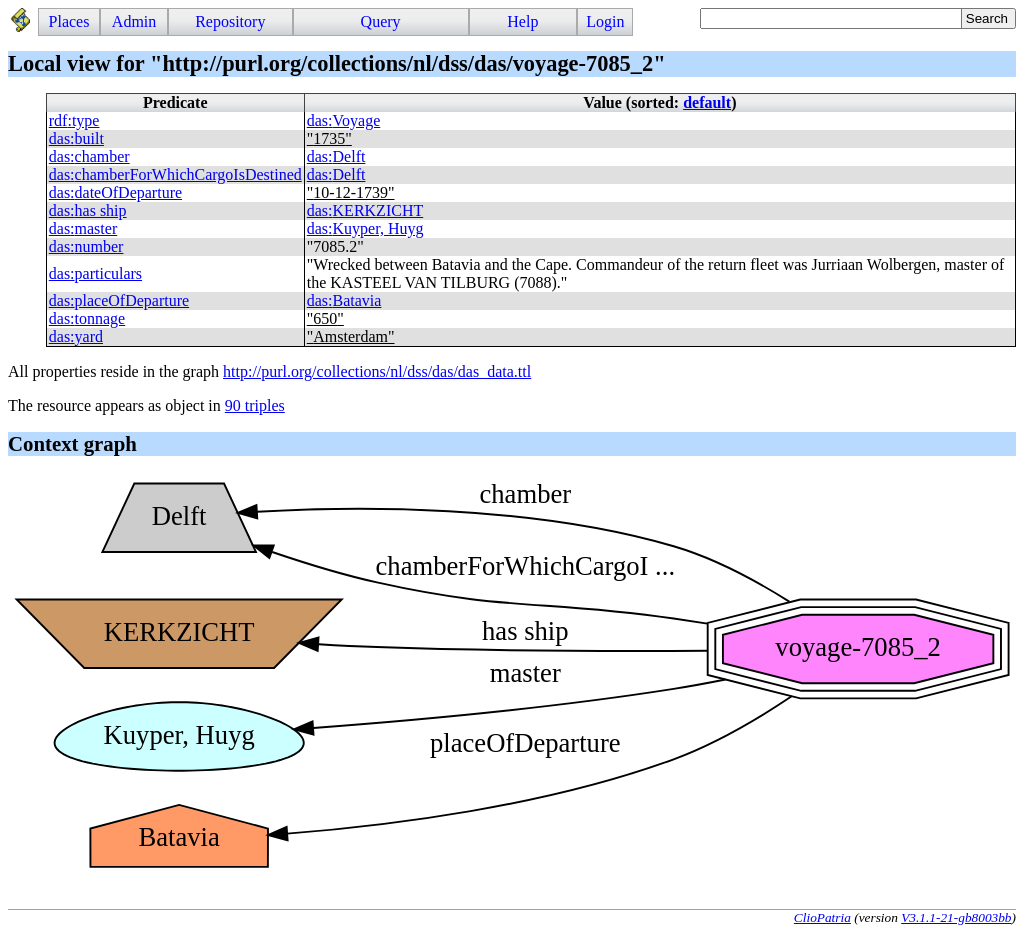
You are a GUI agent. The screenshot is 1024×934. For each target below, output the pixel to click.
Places (69, 21)
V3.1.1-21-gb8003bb (956, 917)
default (707, 102)
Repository (230, 21)
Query (381, 21)
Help (522, 21)
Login (605, 21)
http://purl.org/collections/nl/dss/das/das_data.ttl (377, 371)
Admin (134, 21)
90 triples (255, 405)
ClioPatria (822, 917)
